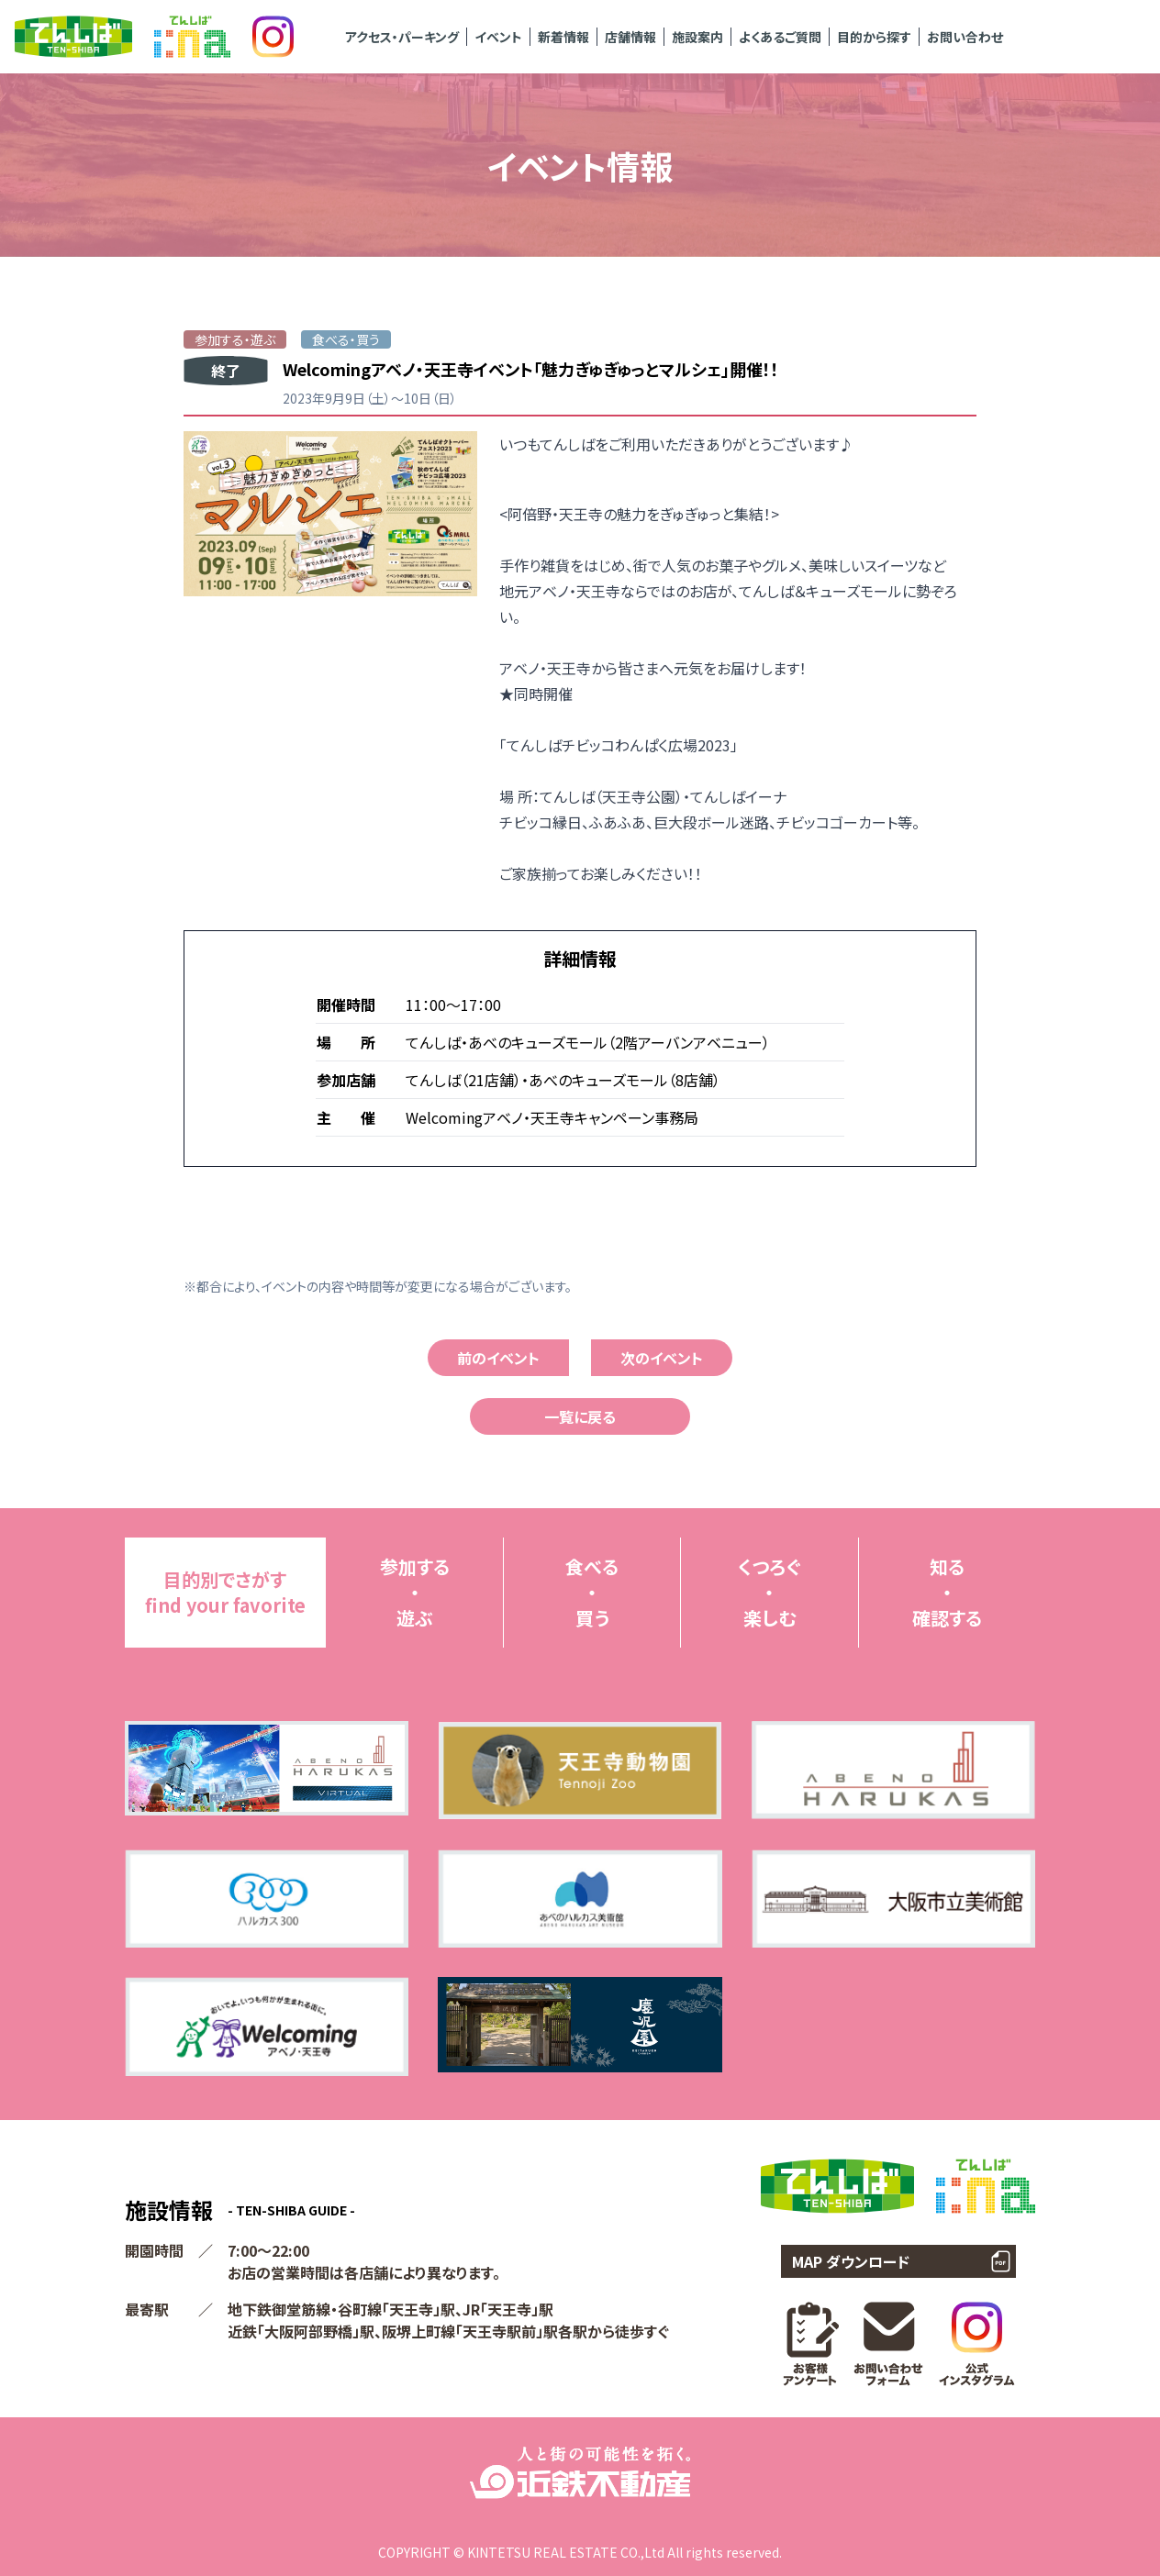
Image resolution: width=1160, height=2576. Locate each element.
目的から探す (874, 37)
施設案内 (697, 37)
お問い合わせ (965, 37)
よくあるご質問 (780, 37)
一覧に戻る (580, 1416)
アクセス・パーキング (402, 37)
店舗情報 (630, 37)
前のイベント (498, 1358)
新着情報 (563, 37)
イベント (498, 37)
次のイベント (661, 1358)
